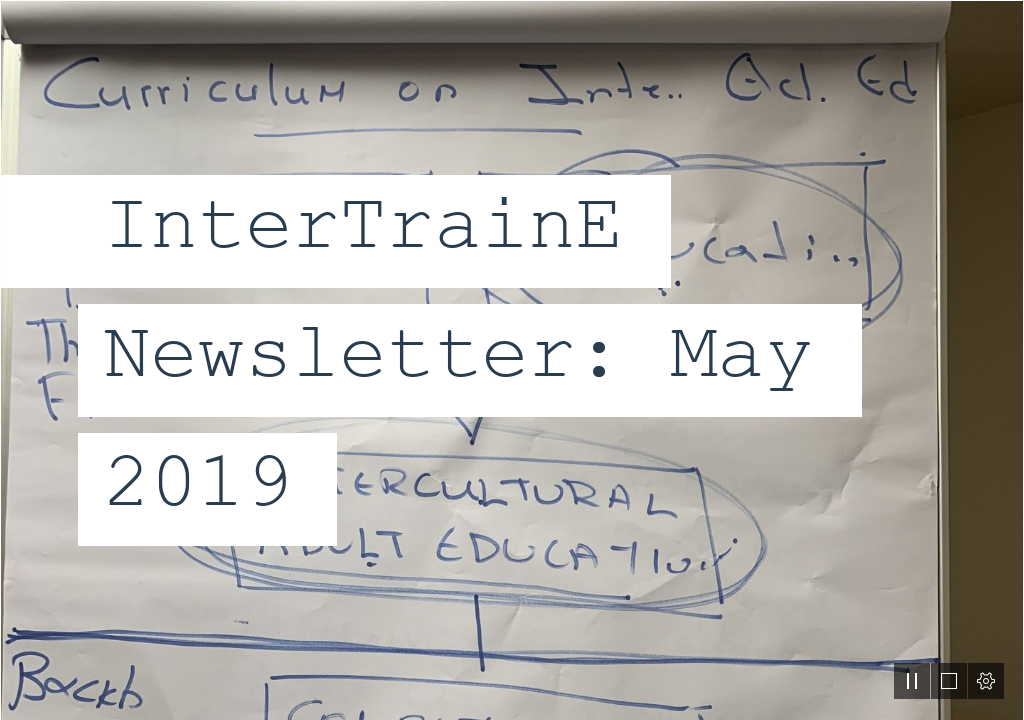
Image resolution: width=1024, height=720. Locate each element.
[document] (512, 360)
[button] (912, 681)
